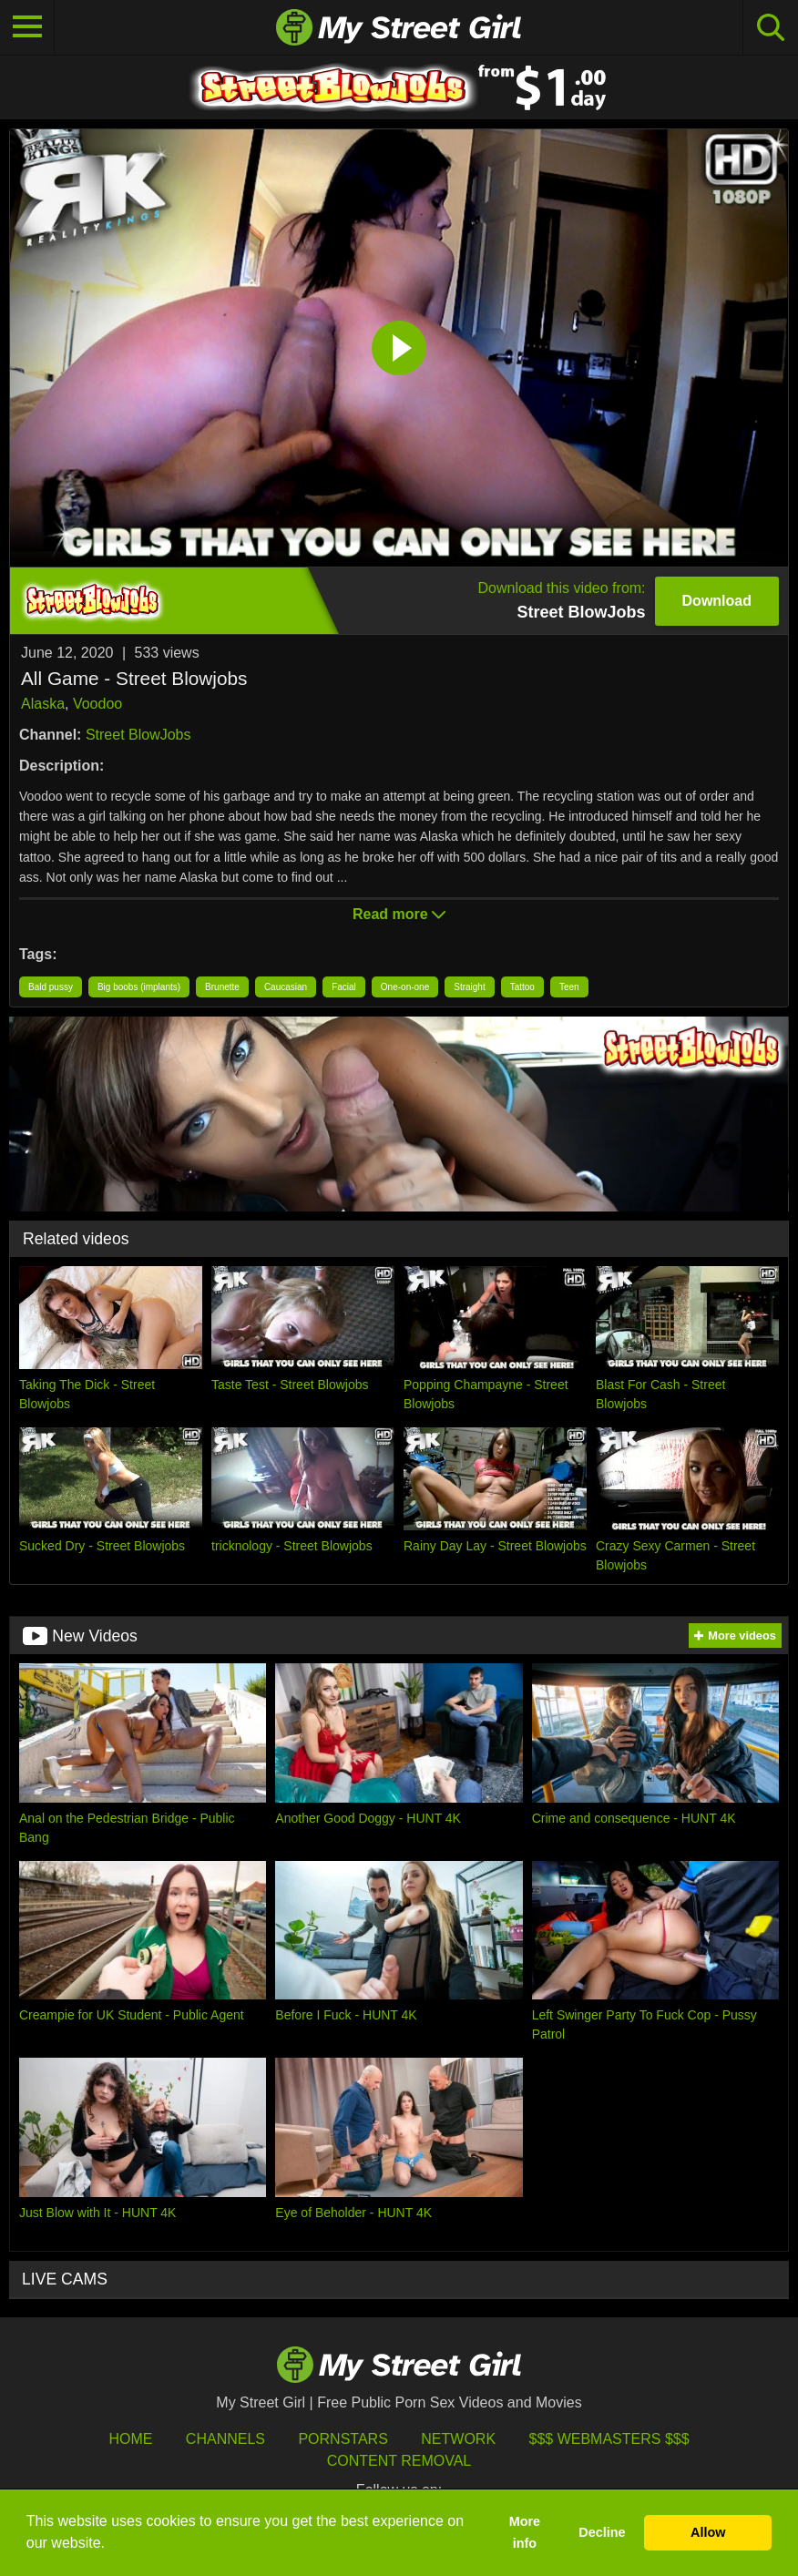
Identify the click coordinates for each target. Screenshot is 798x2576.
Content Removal (399, 2461)
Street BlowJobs (138, 734)
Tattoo (522, 987)
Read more (399, 914)
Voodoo (97, 703)
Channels (225, 2439)
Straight (469, 987)
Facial (344, 987)
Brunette (222, 987)
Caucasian (285, 987)
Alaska (43, 703)
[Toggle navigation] (27, 27)
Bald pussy (50, 987)
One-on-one (405, 987)
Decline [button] (601, 2532)
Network (458, 2439)
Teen (569, 987)
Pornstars (342, 2439)
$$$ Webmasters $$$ (609, 2439)
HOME (130, 2439)
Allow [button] (708, 2532)
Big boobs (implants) (138, 987)
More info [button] (524, 2532)
